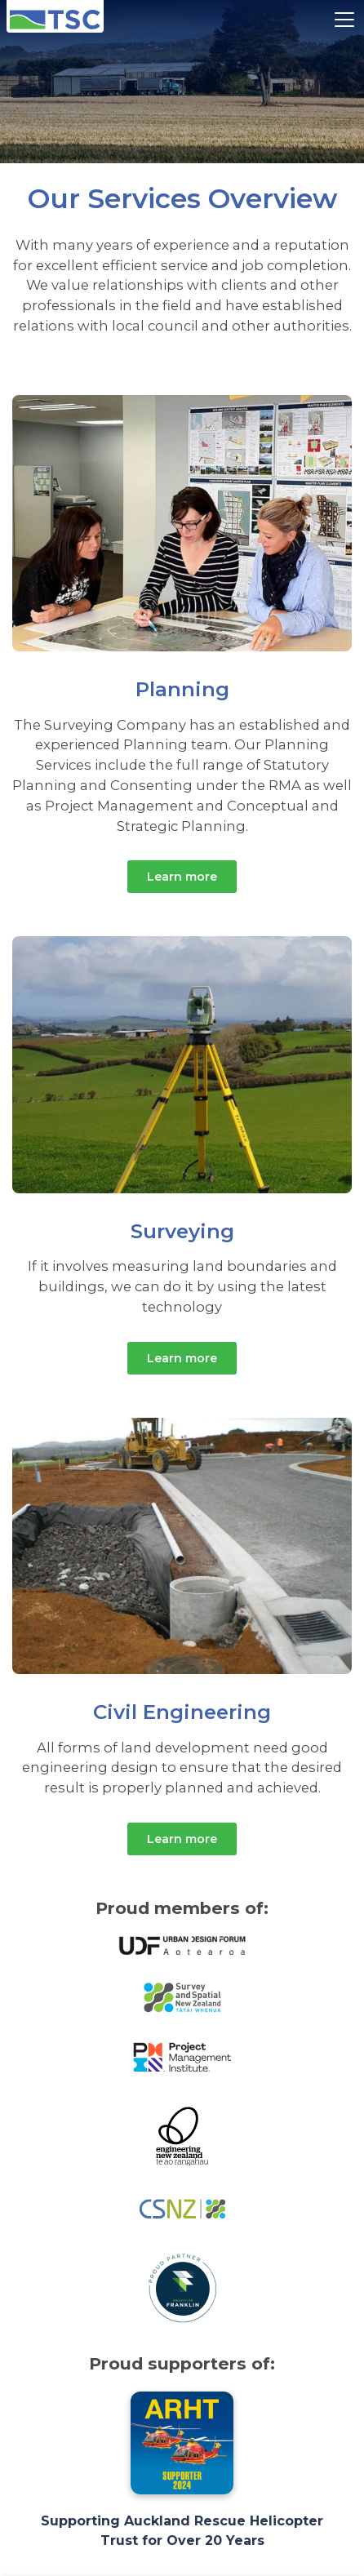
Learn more (182, 876)
